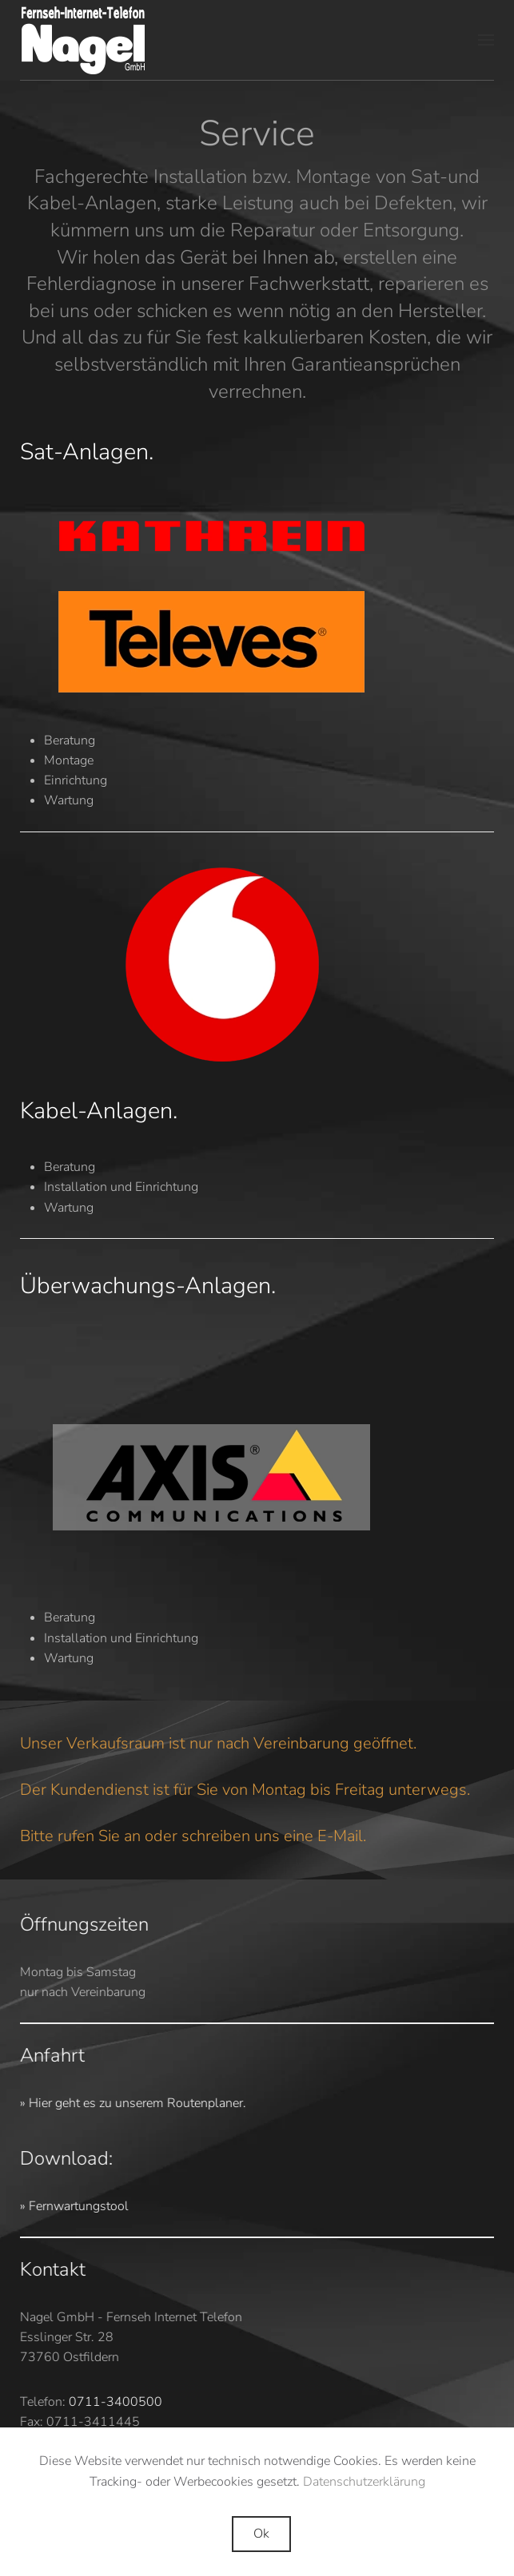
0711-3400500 (113, 2402)
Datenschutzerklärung (364, 2482)
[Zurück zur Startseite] (84, 40)
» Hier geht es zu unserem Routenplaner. (131, 2103)
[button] (486, 40)
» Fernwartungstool (72, 2206)
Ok (261, 2533)
